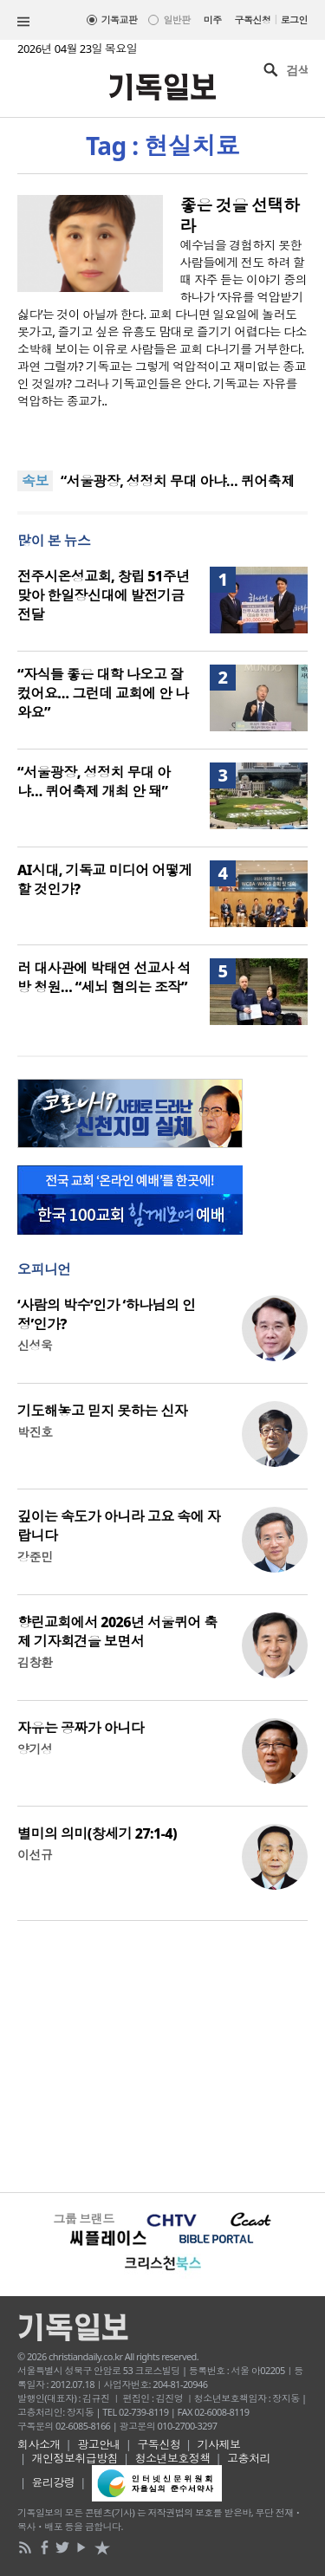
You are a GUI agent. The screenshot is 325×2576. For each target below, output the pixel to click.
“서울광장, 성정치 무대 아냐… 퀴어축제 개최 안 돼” (93, 781)
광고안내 (98, 2444)
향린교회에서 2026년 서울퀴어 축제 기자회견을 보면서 (117, 1631)
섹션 (23, 21)
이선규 (34, 1854)
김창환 (34, 1662)
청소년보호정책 (173, 2458)
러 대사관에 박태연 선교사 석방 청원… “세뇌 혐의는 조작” (104, 977)
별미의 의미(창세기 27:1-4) (97, 1833)
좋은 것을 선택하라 (240, 215)
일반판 (176, 19)
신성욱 (34, 1345)
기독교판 (119, 19)
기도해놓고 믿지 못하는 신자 (102, 1410)
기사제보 (219, 2444)
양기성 (34, 1749)
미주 (213, 19)
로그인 (294, 19)
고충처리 (248, 2458)
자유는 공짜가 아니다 (80, 1727)
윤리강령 (53, 2482)
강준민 (34, 1556)
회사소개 (39, 2444)
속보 (35, 480)
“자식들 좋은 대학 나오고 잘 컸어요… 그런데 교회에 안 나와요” (102, 693)
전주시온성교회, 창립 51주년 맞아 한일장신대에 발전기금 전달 (103, 595)
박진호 (34, 1432)
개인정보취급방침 (75, 2458)
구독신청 (253, 19)
